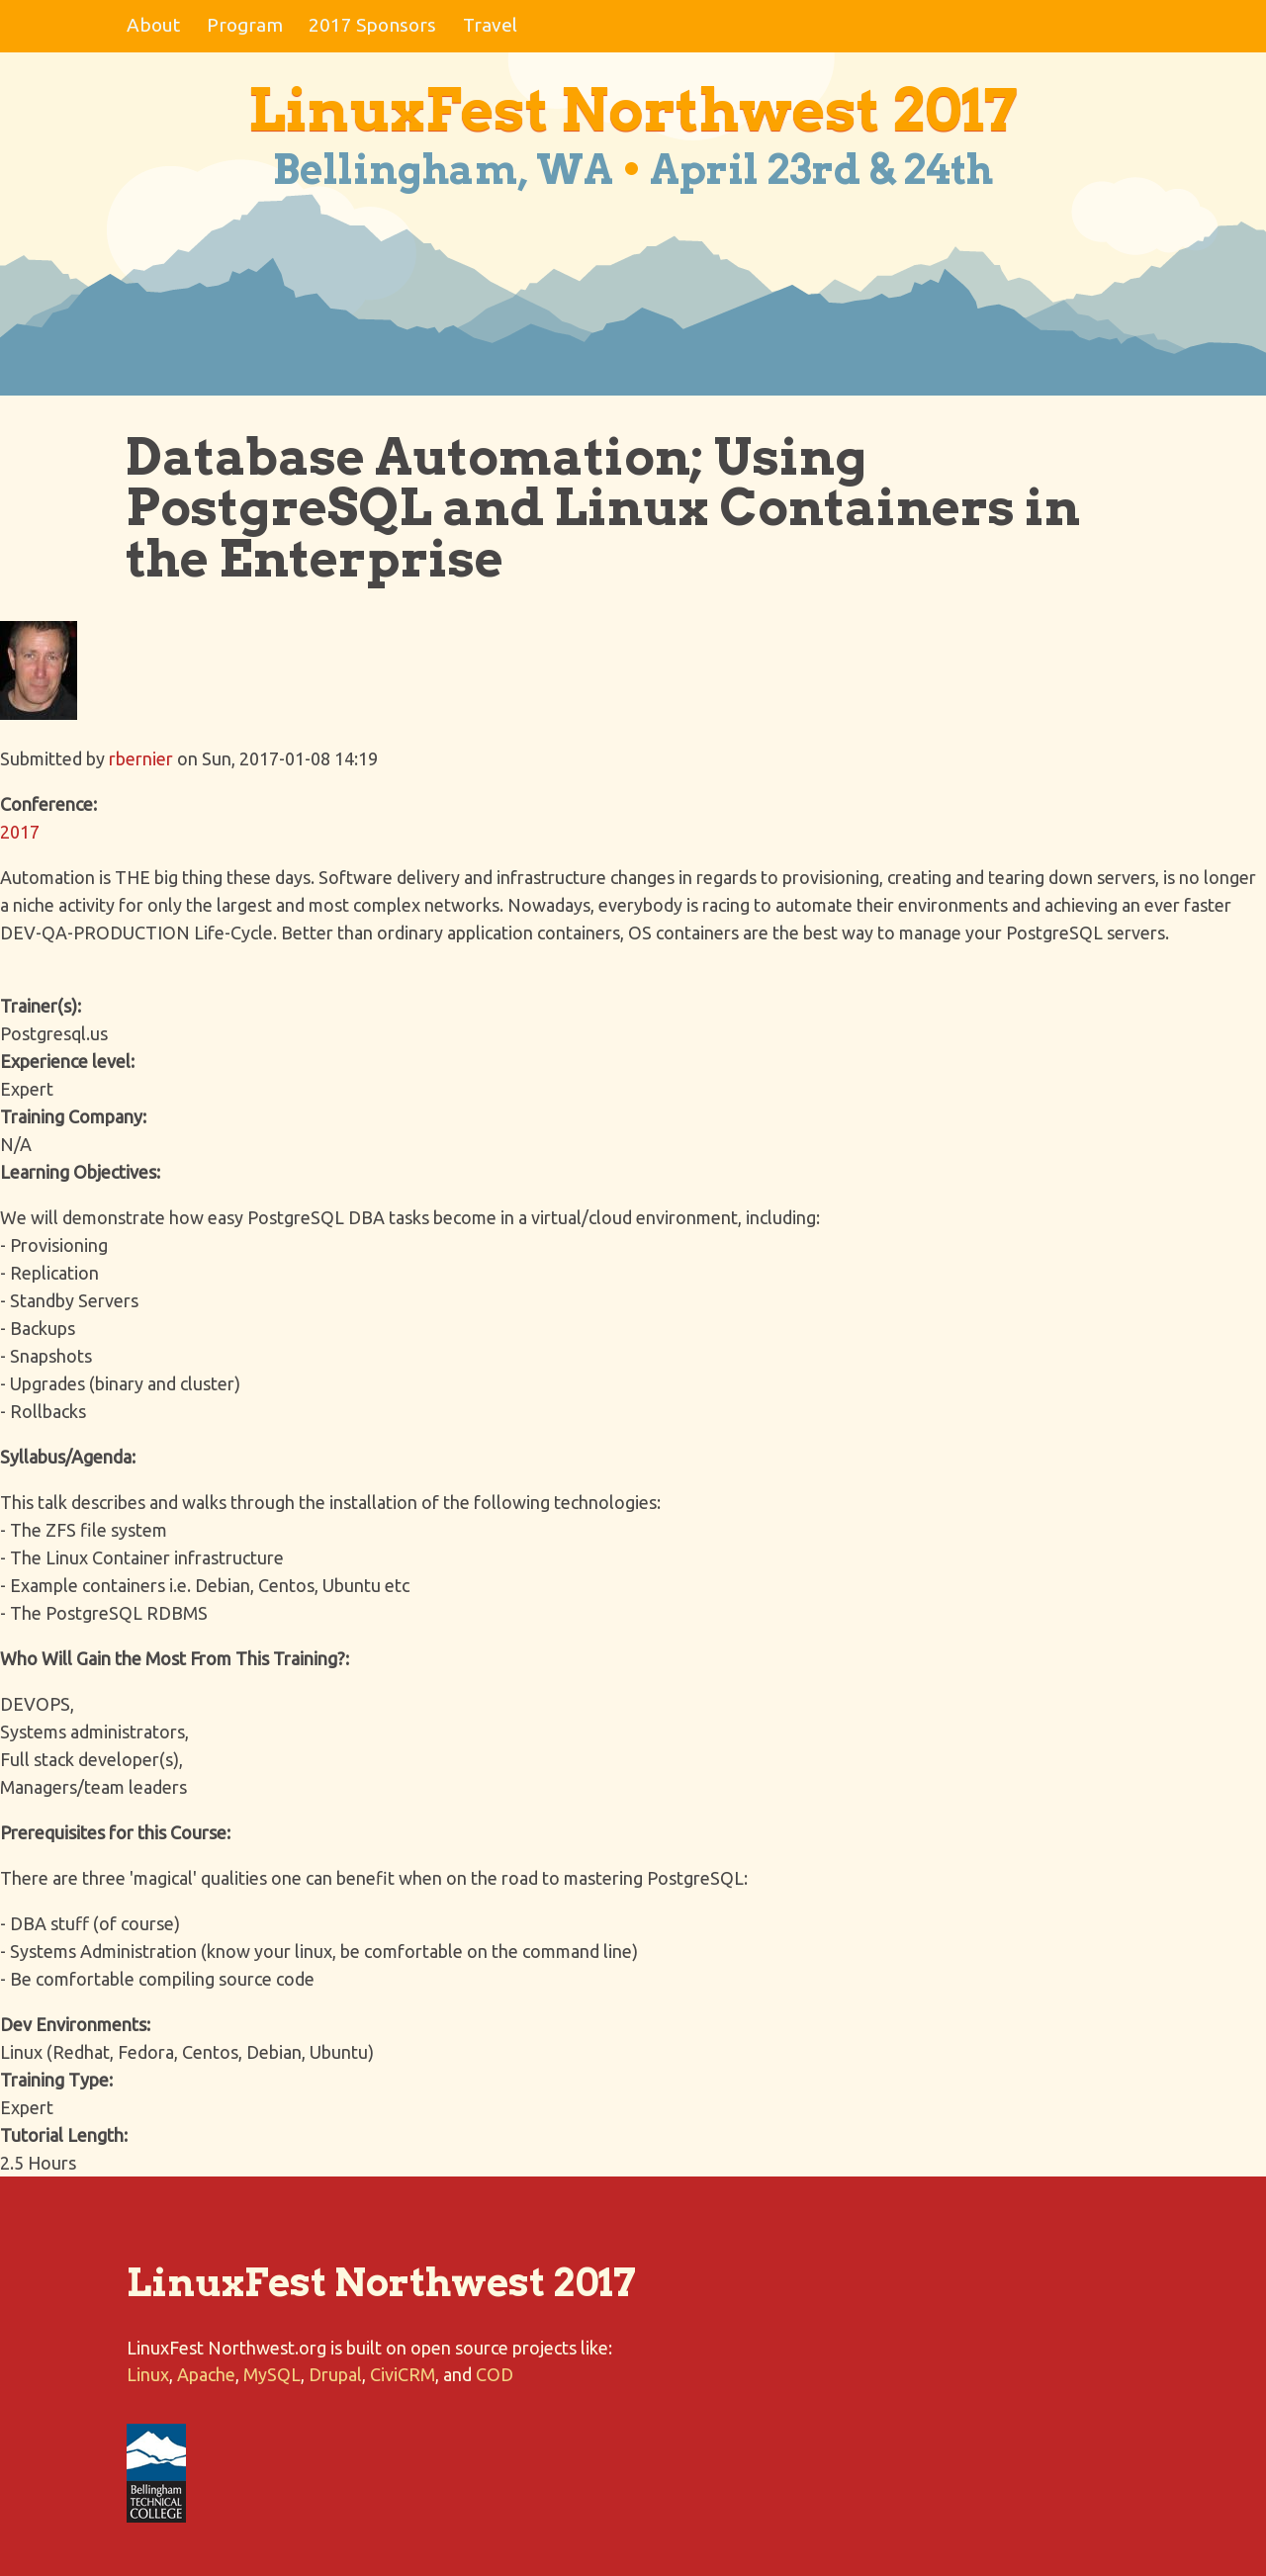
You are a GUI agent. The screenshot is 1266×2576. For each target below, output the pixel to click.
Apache (206, 2374)
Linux (148, 2374)
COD (494, 2374)
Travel (490, 25)
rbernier (141, 758)
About (153, 25)
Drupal (335, 2374)
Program (245, 25)
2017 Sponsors (372, 25)
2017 (20, 832)
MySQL (272, 2374)
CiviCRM (402, 2374)
